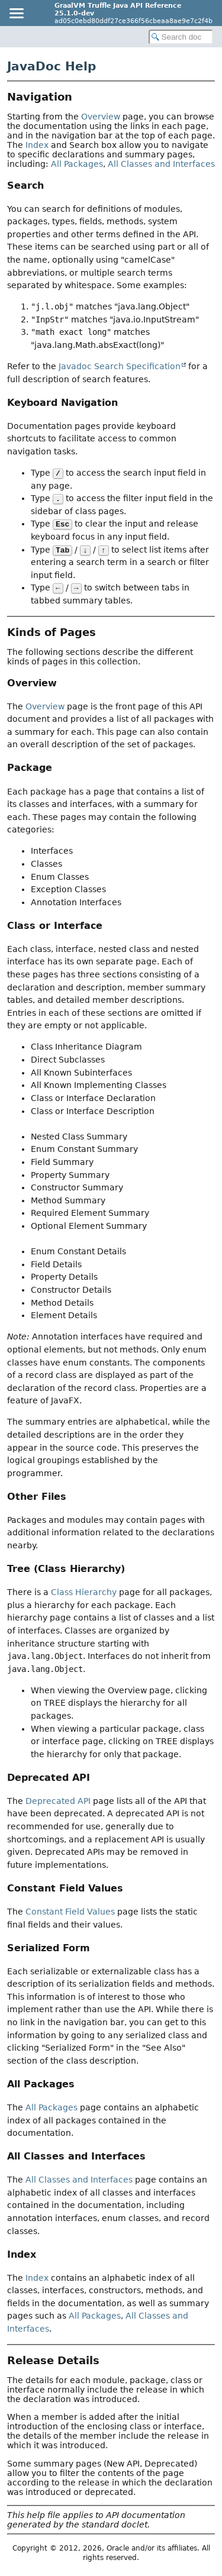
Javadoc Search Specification (120, 366)
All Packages (77, 164)
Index (37, 145)
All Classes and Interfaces (161, 164)
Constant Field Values (70, 1911)
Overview (100, 116)
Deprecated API (58, 1801)
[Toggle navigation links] (16, 13)
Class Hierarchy (84, 1592)
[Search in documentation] (181, 37)
